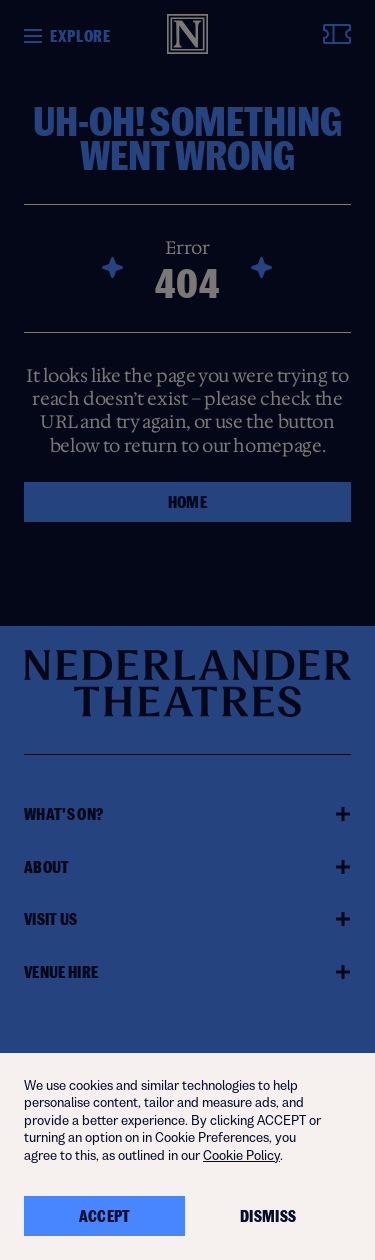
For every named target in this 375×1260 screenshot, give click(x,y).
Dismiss (268, 1216)
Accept (105, 1216)
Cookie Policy (241, 1155)
